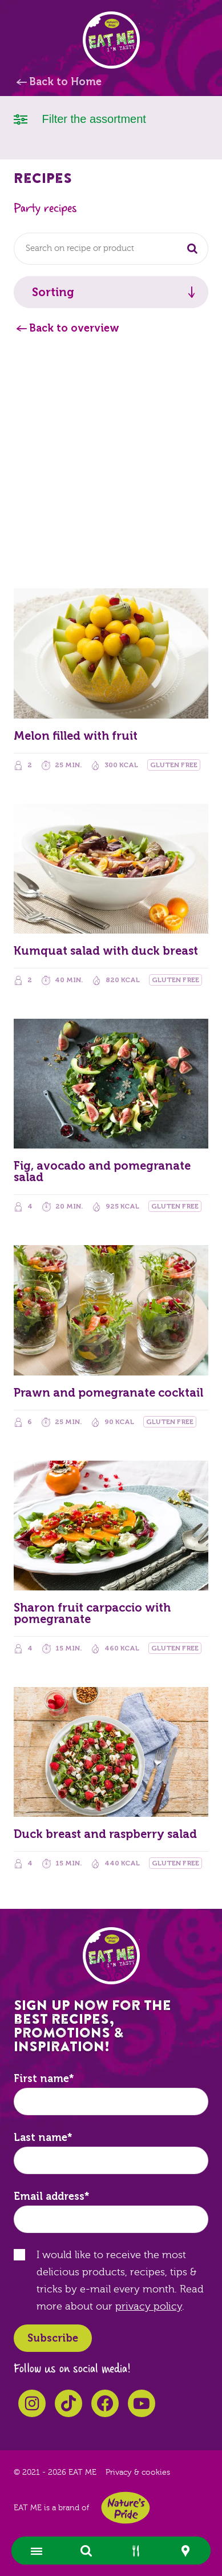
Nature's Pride (125, 2508)
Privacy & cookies (138, 2472)
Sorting (53, 292)
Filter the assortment (80, 118)
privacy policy (148, 2306)
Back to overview (74, 328)
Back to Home (65, 81)
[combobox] (111, 249)
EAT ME (111, 40)
